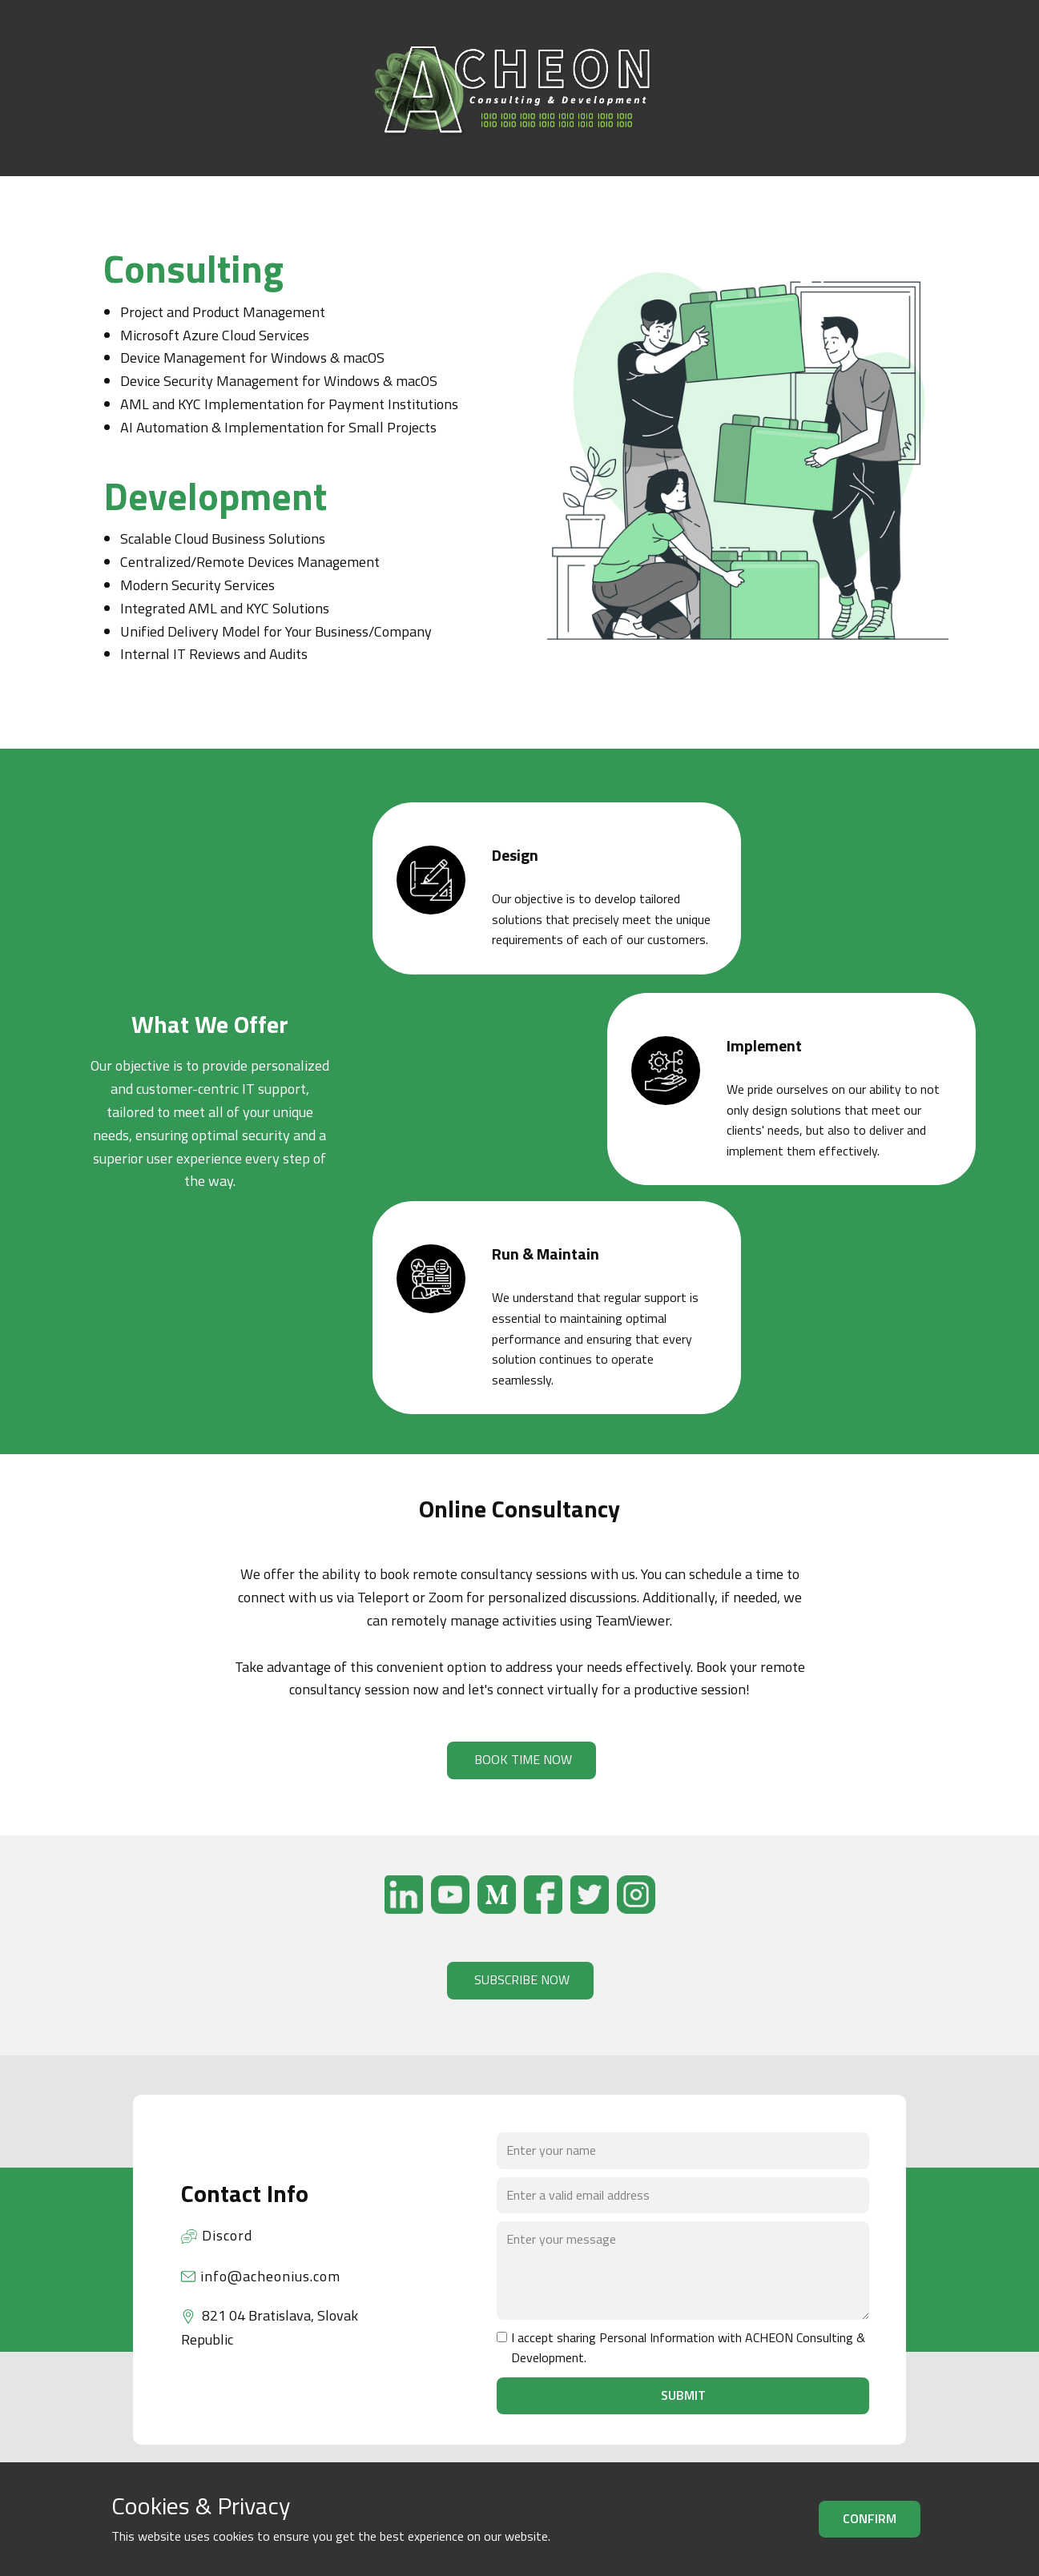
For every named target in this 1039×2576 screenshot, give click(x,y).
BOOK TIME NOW (521, 1759)
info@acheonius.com (260, 2276)
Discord (216, 2236)
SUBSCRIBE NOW (520, 1979)
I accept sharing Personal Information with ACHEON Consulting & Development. (688, 2348)
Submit (683, 2395)
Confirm (869, 2518)
